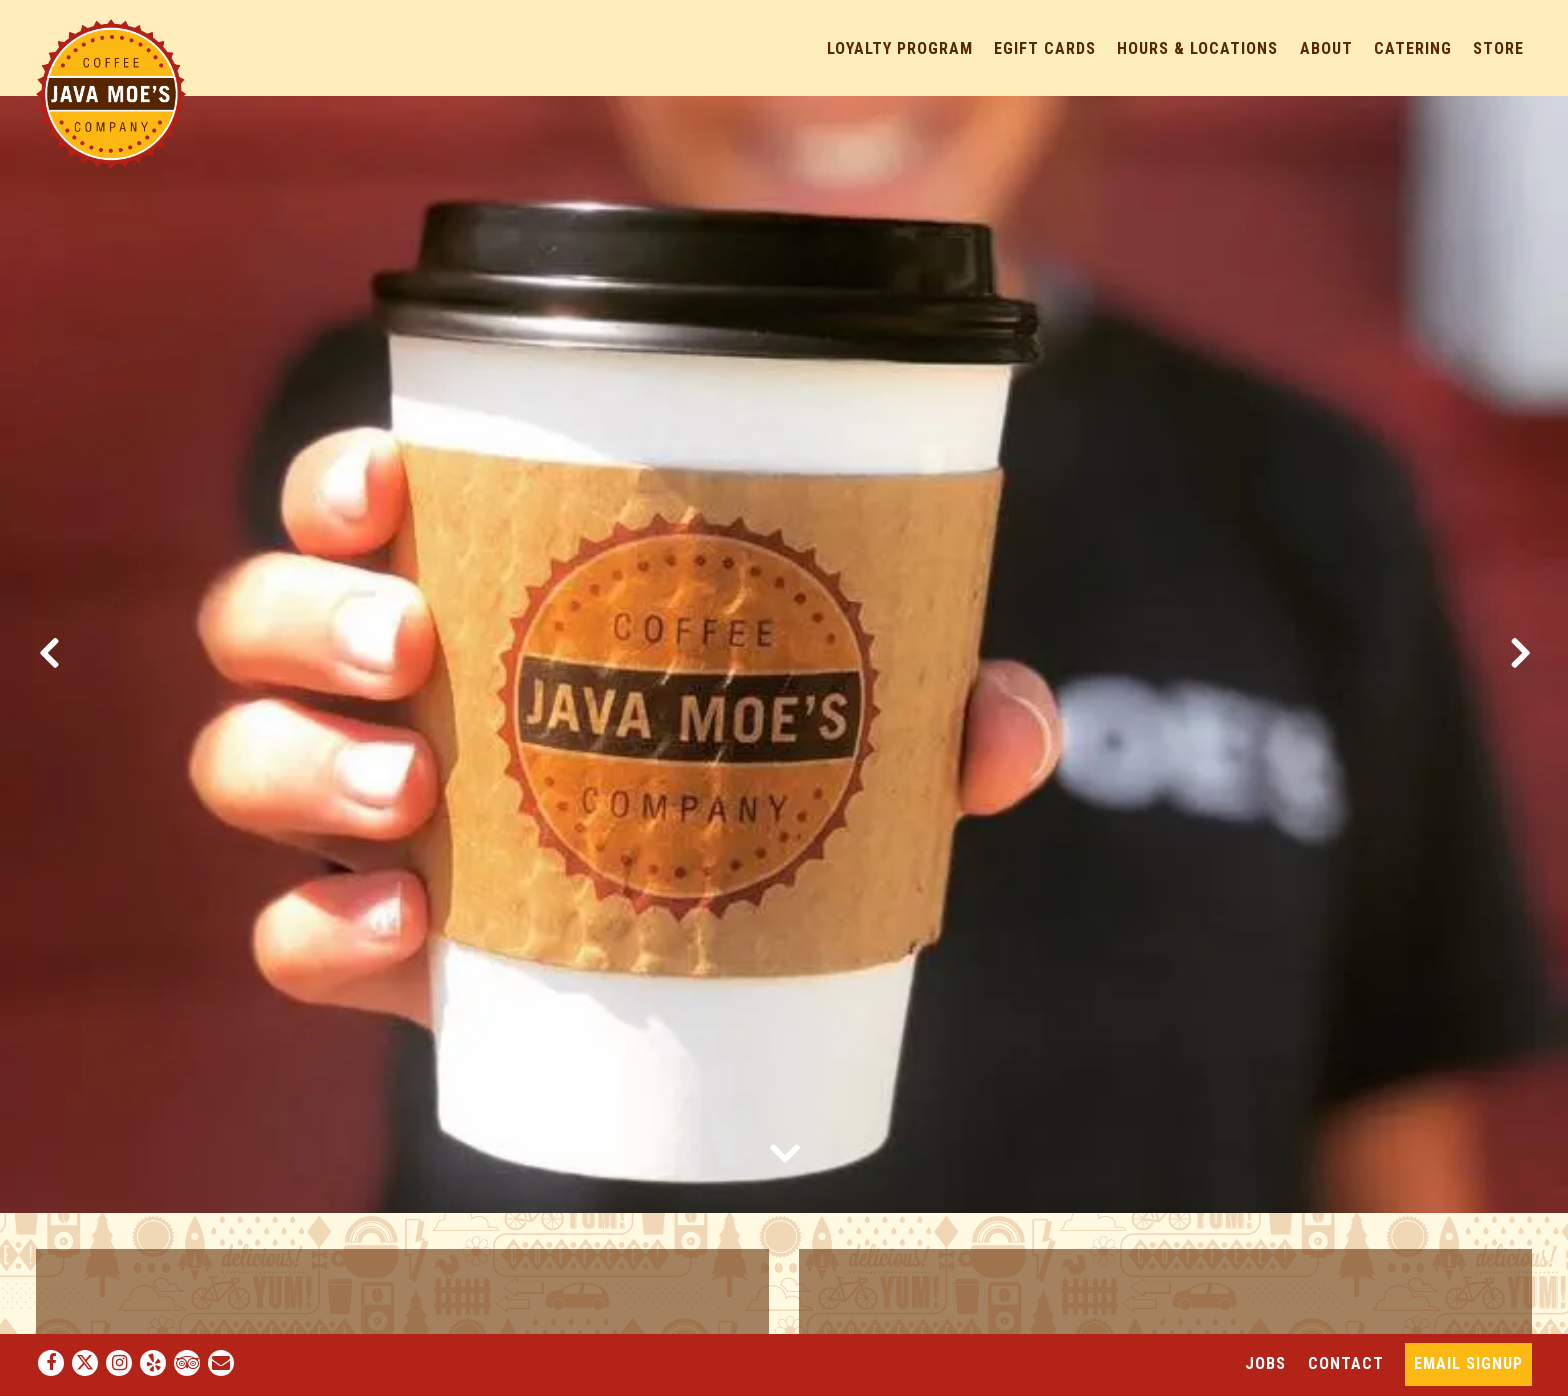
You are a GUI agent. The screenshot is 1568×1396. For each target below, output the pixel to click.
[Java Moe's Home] (111, 93)
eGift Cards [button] (1045, 48)
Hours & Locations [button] (1197, 48)
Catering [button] (1413, 48)
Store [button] (1498, 48)
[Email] (221, 1363)
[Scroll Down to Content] (784, 1152)
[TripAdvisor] (187, 1363)
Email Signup (1468, 1363)
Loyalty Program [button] (900, 48)
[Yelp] (153, 1363)
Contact (1346, 1363)
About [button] (1326, 48)
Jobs (1265, 1363)
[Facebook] (51, 1363)
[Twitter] (85, 1363)
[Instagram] (119, 1363)
